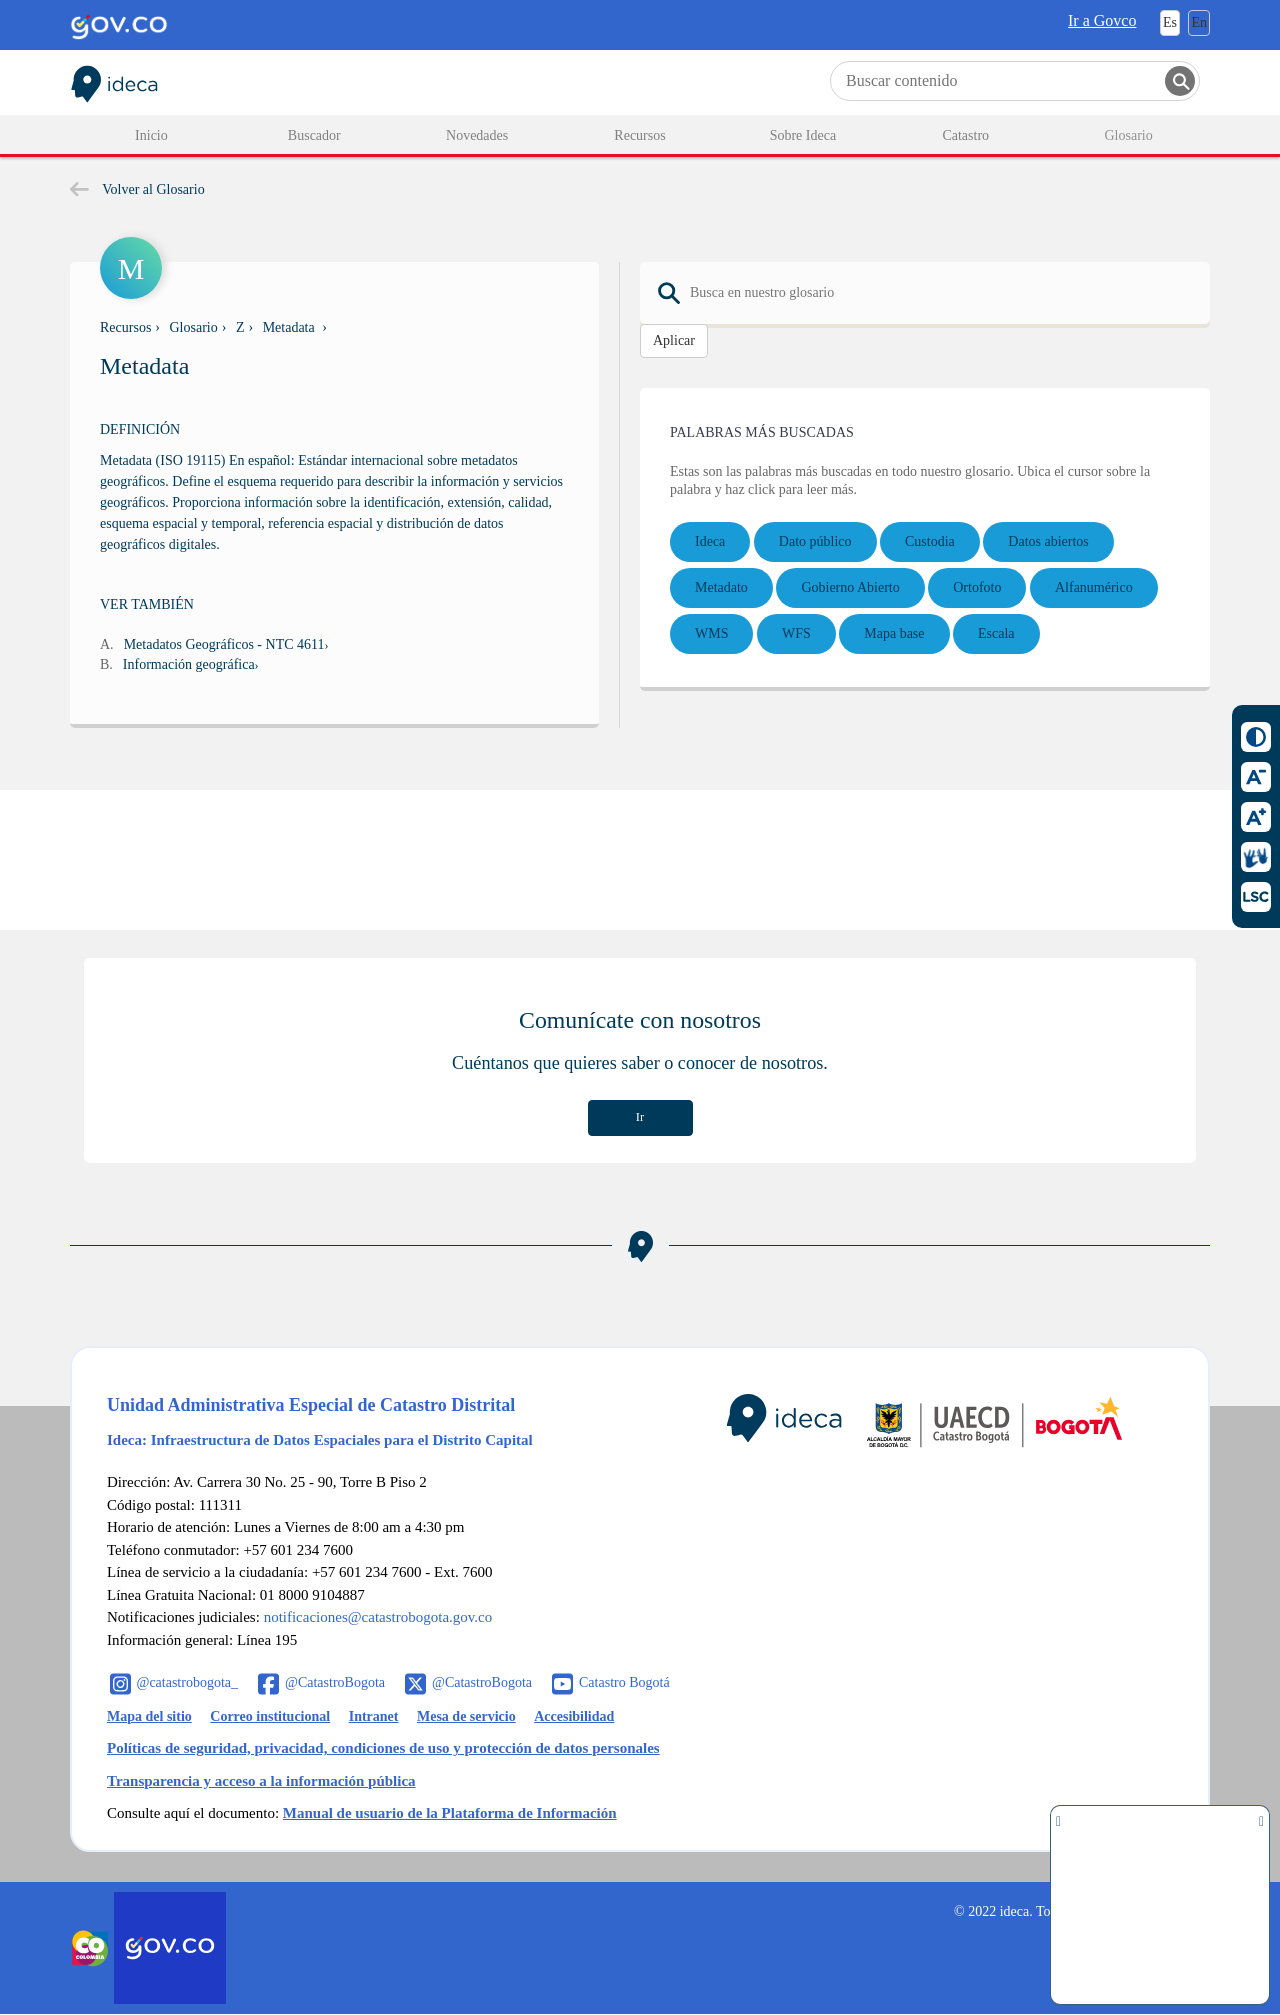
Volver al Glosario (137, 189)
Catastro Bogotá (624, 1682)
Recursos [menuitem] (639, 135)
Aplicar (674, 340)
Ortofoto (977, 587)
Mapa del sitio (149, 1716)
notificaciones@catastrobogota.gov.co (378, 1617)
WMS (711, 633)
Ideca (710, 541)
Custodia (930, 541)
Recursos (125, 327)
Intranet (374, 1716)
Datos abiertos (1048, 541)
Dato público (815, 541)
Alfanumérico (1094, 587)
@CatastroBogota (335, 1682)
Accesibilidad (574, 1716)
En (1199, 22)
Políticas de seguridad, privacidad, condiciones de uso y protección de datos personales (383, 1748)
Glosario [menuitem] (1128, 135)
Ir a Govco (1102, 20)
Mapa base (894, 633)
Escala (996, 633)
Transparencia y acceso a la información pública (261, 1781)
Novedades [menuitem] (477, 135)
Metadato (721, 587)
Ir (640, 1117)
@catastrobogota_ (188, 1682)
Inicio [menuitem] (151, 135)
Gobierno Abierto (850, 587)
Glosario (194, 327)
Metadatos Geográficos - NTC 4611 (224, 644)
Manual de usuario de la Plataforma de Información (450, 1813)
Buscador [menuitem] (314, 135)
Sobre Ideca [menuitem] (803, 135)
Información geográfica (189, 664)
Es (1170, 22)
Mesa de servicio (466, 1716)
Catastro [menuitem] (965, 135)
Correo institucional (270, 1716)
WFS (796, 633)
